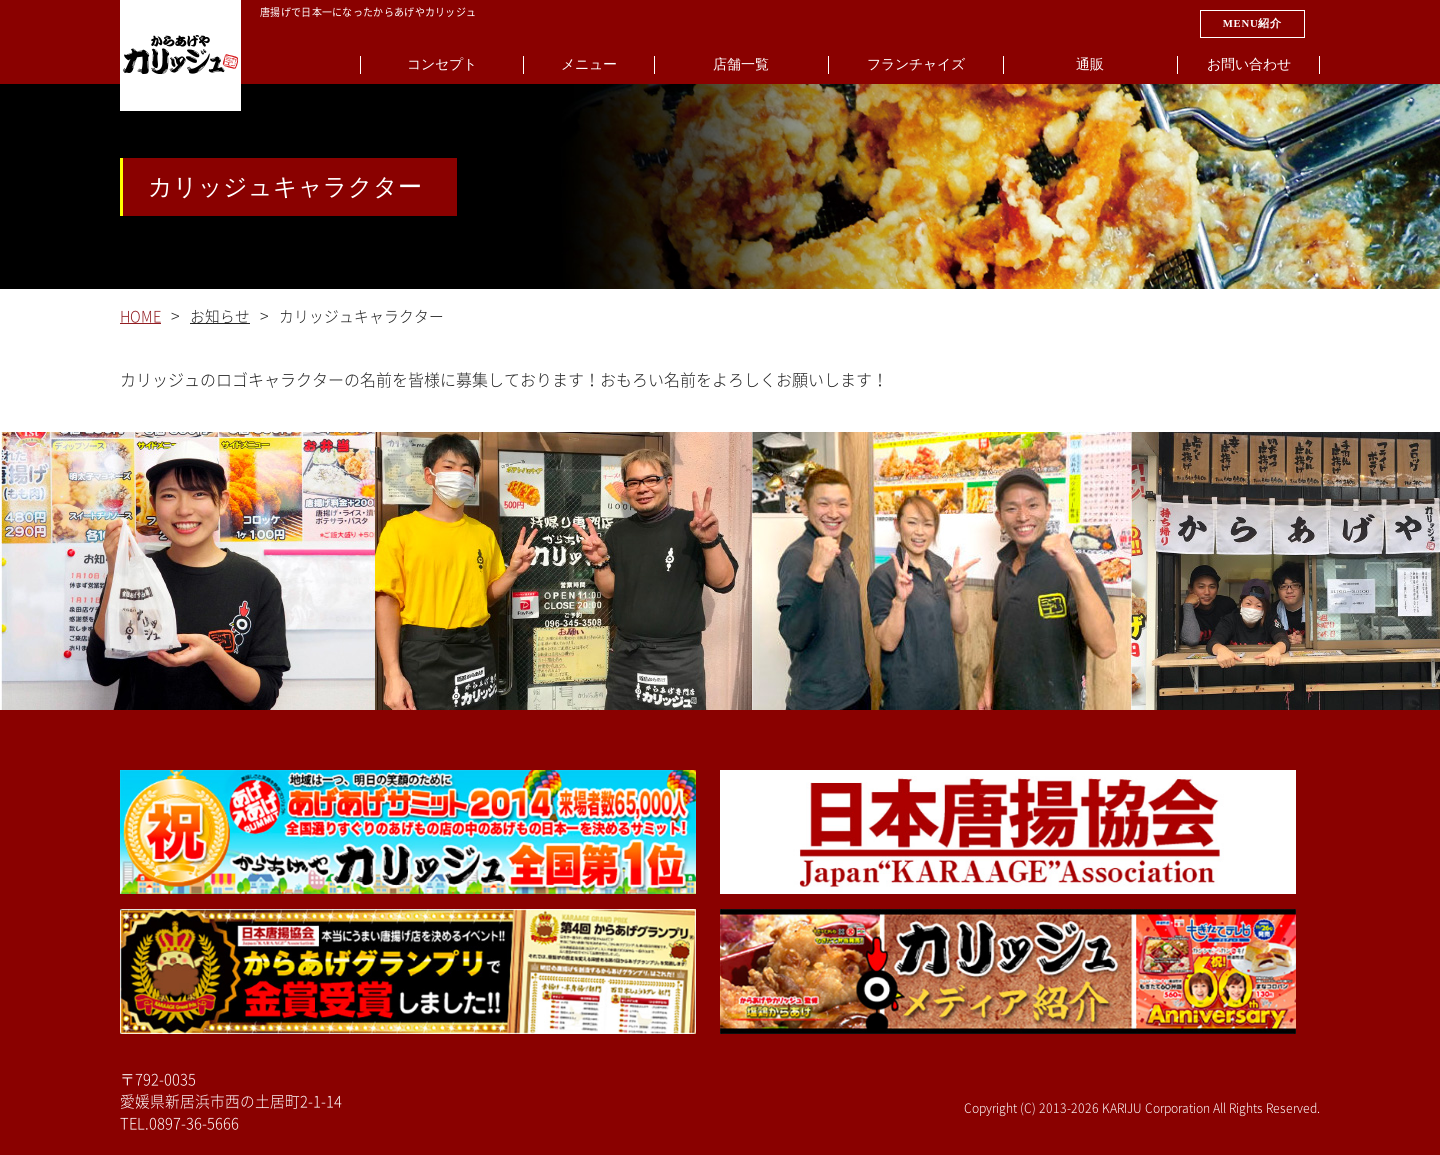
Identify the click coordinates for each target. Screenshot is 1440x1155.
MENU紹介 (1252, 23)
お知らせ (220, 316)
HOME (140, 316)
